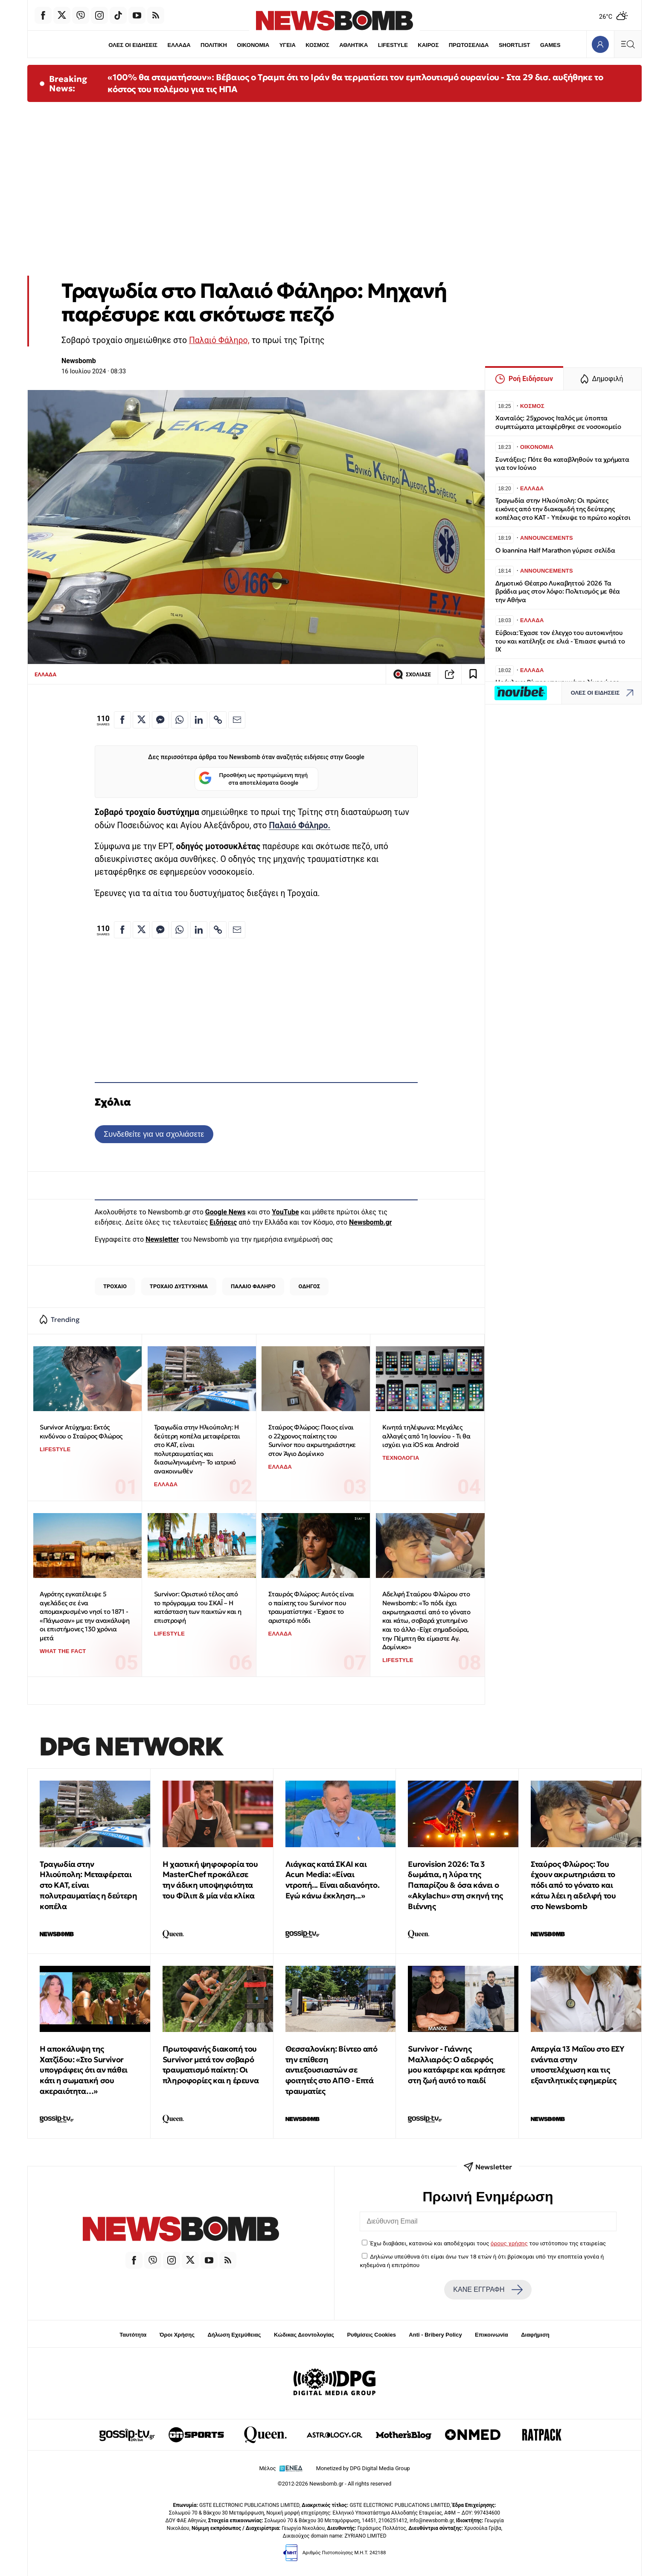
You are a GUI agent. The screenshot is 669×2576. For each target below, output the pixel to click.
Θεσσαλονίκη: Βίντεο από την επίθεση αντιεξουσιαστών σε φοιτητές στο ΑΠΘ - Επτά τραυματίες (331, 2070)
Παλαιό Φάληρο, (219, 340)
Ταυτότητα (132, 2334)
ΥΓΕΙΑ (287, 45)
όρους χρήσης (509, 2243)
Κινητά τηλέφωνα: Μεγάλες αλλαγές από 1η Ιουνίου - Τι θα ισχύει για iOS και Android (426, 1436)
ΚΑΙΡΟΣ (428, 45)
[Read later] (473, 674)
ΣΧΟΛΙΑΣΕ (412, 674)
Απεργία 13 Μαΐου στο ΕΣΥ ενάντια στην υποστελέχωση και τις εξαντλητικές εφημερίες (577, 2064)
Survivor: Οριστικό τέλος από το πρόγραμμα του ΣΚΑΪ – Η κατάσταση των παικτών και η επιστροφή (197, 1607)
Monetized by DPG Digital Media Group (363, 2468)
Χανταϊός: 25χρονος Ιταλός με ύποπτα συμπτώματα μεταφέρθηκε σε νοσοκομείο (558, 422)
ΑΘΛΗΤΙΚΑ (353, 45)
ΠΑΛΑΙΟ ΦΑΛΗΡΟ (253, 1286)
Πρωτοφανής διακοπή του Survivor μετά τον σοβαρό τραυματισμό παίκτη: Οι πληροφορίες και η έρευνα (211, 2064)
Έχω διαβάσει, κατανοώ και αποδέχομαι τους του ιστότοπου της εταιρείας (488, 2243)
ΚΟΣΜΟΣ (317, 45)
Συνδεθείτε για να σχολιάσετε (154, 1133)
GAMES (550, 45)
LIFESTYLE (393, 45)
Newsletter (162, 1239)
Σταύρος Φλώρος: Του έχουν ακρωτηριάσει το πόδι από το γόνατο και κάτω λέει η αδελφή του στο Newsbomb (573, 1885)
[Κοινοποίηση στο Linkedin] (198, 719)
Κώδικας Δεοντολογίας (304, 2334)
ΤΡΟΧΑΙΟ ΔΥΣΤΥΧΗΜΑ (179, 1286)
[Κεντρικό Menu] (627, 44)
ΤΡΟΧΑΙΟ (115, 1286)
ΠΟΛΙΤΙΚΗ (214, 45)
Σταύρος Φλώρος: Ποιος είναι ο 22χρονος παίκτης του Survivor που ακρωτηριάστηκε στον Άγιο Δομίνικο (312, 1440)
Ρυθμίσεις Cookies (371, 2334)
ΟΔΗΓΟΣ (309, 1286)
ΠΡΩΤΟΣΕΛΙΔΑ (469, 45)
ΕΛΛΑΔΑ (179, 45)
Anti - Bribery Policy (435, 2334)
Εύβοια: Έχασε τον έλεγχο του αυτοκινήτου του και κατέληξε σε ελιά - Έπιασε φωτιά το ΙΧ (560, 641)
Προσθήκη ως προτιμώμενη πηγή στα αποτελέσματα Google (253, 779)
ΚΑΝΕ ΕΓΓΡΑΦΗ (487, 2289)
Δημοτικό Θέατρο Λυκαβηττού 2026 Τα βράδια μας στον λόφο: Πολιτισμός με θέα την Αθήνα (557, 591)
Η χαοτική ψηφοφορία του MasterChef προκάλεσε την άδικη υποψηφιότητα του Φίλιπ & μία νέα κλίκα (210, 1880)
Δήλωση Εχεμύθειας (234, 2334)
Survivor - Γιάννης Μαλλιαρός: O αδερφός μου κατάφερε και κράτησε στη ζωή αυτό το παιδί (456, 2064)
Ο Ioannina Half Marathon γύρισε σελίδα (555, 550)
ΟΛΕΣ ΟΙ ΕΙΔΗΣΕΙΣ (132, 45)
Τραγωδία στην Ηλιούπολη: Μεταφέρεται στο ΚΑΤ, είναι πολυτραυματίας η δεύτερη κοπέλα (88, 1885)
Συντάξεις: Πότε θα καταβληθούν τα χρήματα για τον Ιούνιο (562, 463)
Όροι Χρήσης (177, 2334)
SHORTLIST (514, 45)
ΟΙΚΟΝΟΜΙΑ (253, 45)
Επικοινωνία (491, 2334)
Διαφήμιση (535, 2334)
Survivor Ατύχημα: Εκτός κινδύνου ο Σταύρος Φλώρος (81, 1431)
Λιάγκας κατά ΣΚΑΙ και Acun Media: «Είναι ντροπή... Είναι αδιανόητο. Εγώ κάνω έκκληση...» (332, 1880)
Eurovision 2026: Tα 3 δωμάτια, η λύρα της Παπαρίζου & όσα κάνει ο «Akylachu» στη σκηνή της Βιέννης (455, 1885)
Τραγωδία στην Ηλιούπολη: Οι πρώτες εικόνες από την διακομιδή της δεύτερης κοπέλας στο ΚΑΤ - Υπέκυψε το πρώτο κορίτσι (563, 508)
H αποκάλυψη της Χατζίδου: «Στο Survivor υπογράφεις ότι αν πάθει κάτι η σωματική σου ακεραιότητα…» (84, 2070)
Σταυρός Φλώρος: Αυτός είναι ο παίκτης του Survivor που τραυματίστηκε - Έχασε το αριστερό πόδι (311, 1607)
